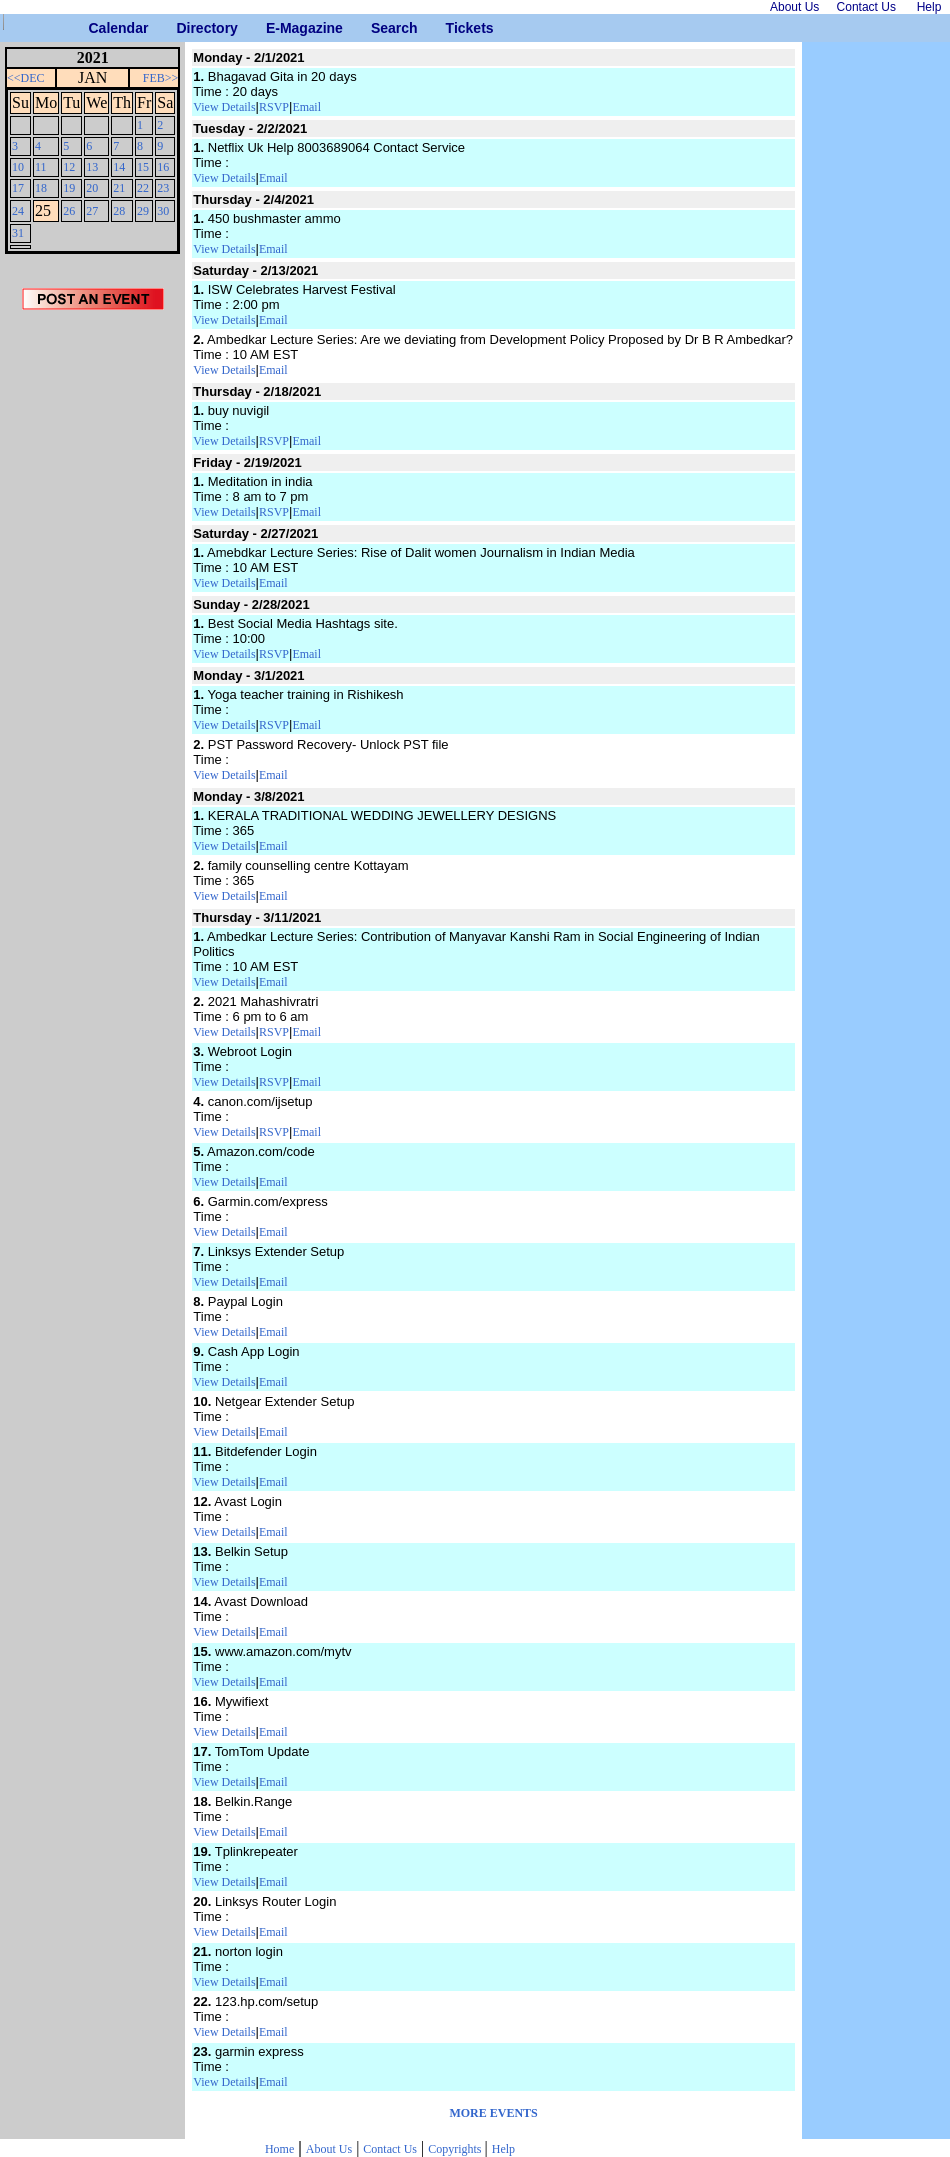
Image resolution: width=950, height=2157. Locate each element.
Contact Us (390, 2149)
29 (143, 211)
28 (119, 211)
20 (92, 188)
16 (163, 167)
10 (18, 167)
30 (163, 211)
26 (69, 211)
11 (41, 167)
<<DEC (26, 78)
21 (119, 188)
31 (18, 233)
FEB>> (161, 78)
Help (503, 2149)
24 (18, 211)
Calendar (96, 28)
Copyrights (456, 2149)
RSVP (274, 107)
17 (18, 188)
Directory (183, 28)
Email (306, 107)
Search (378, 28)
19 (69, 188)
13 (92, 167)
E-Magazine (273, 28)
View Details (224, 107)
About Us (329, 2149)
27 (92, 211)
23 (163, 188)
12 (69, 167)
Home (279, 2149)
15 (143, 167)
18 (41, 188)
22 (143, 188)
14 (119, 167)
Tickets (453, 28)
